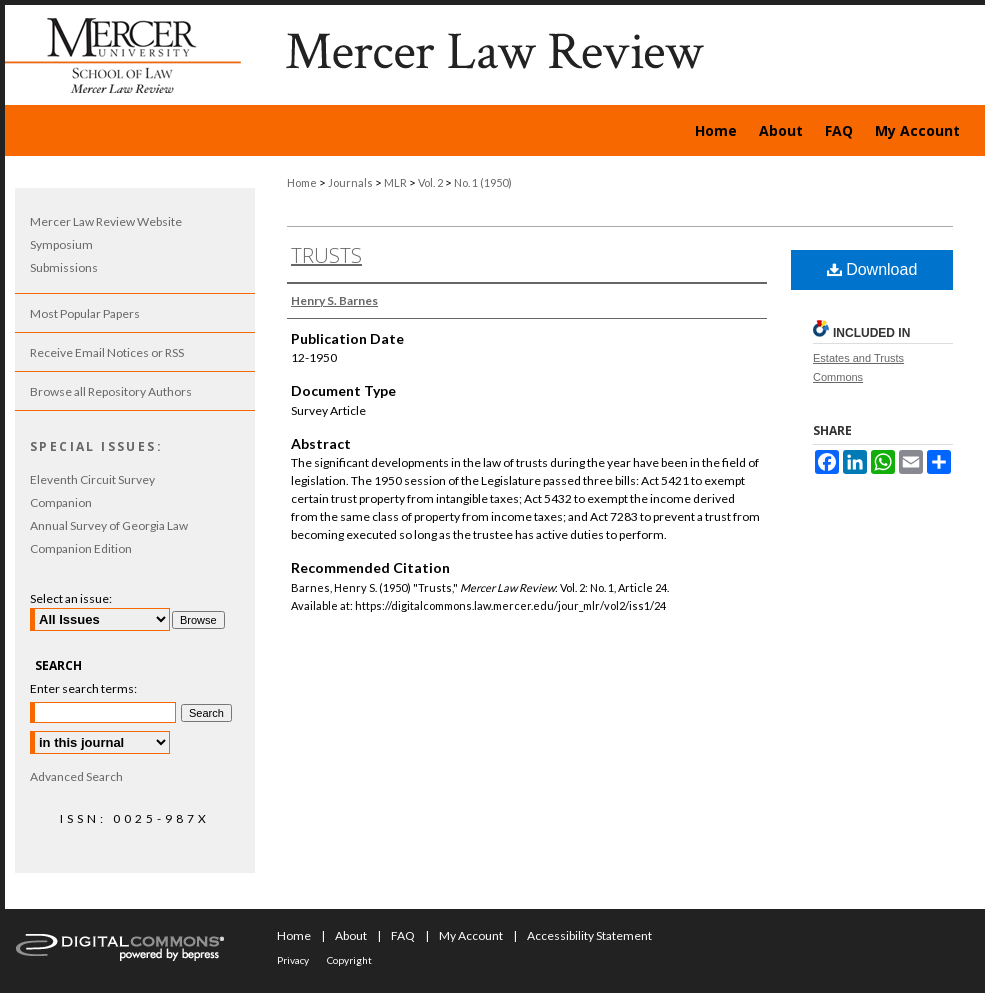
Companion (61, 502)
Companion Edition (81, 548)
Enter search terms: (83, 688)
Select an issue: (71, 598)
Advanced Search (76, 776)
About (351, 935)
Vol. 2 (430, 182)
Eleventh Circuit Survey (92, 479)
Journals (350, 182)
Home (302, 182)
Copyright (349, 960)
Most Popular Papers (85, 313)
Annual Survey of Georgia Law (109, 525)
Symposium (61, 244)
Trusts (326, 255)
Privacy (293, 960)
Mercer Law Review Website (106, 221)
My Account (471, 935)
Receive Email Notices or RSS (107, 352)
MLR (395, 182)
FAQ (403, 935)
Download (872, 269)
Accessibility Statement (589, 935)
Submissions (64, 267)
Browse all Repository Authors (111, 391)
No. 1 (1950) (483, 182)
